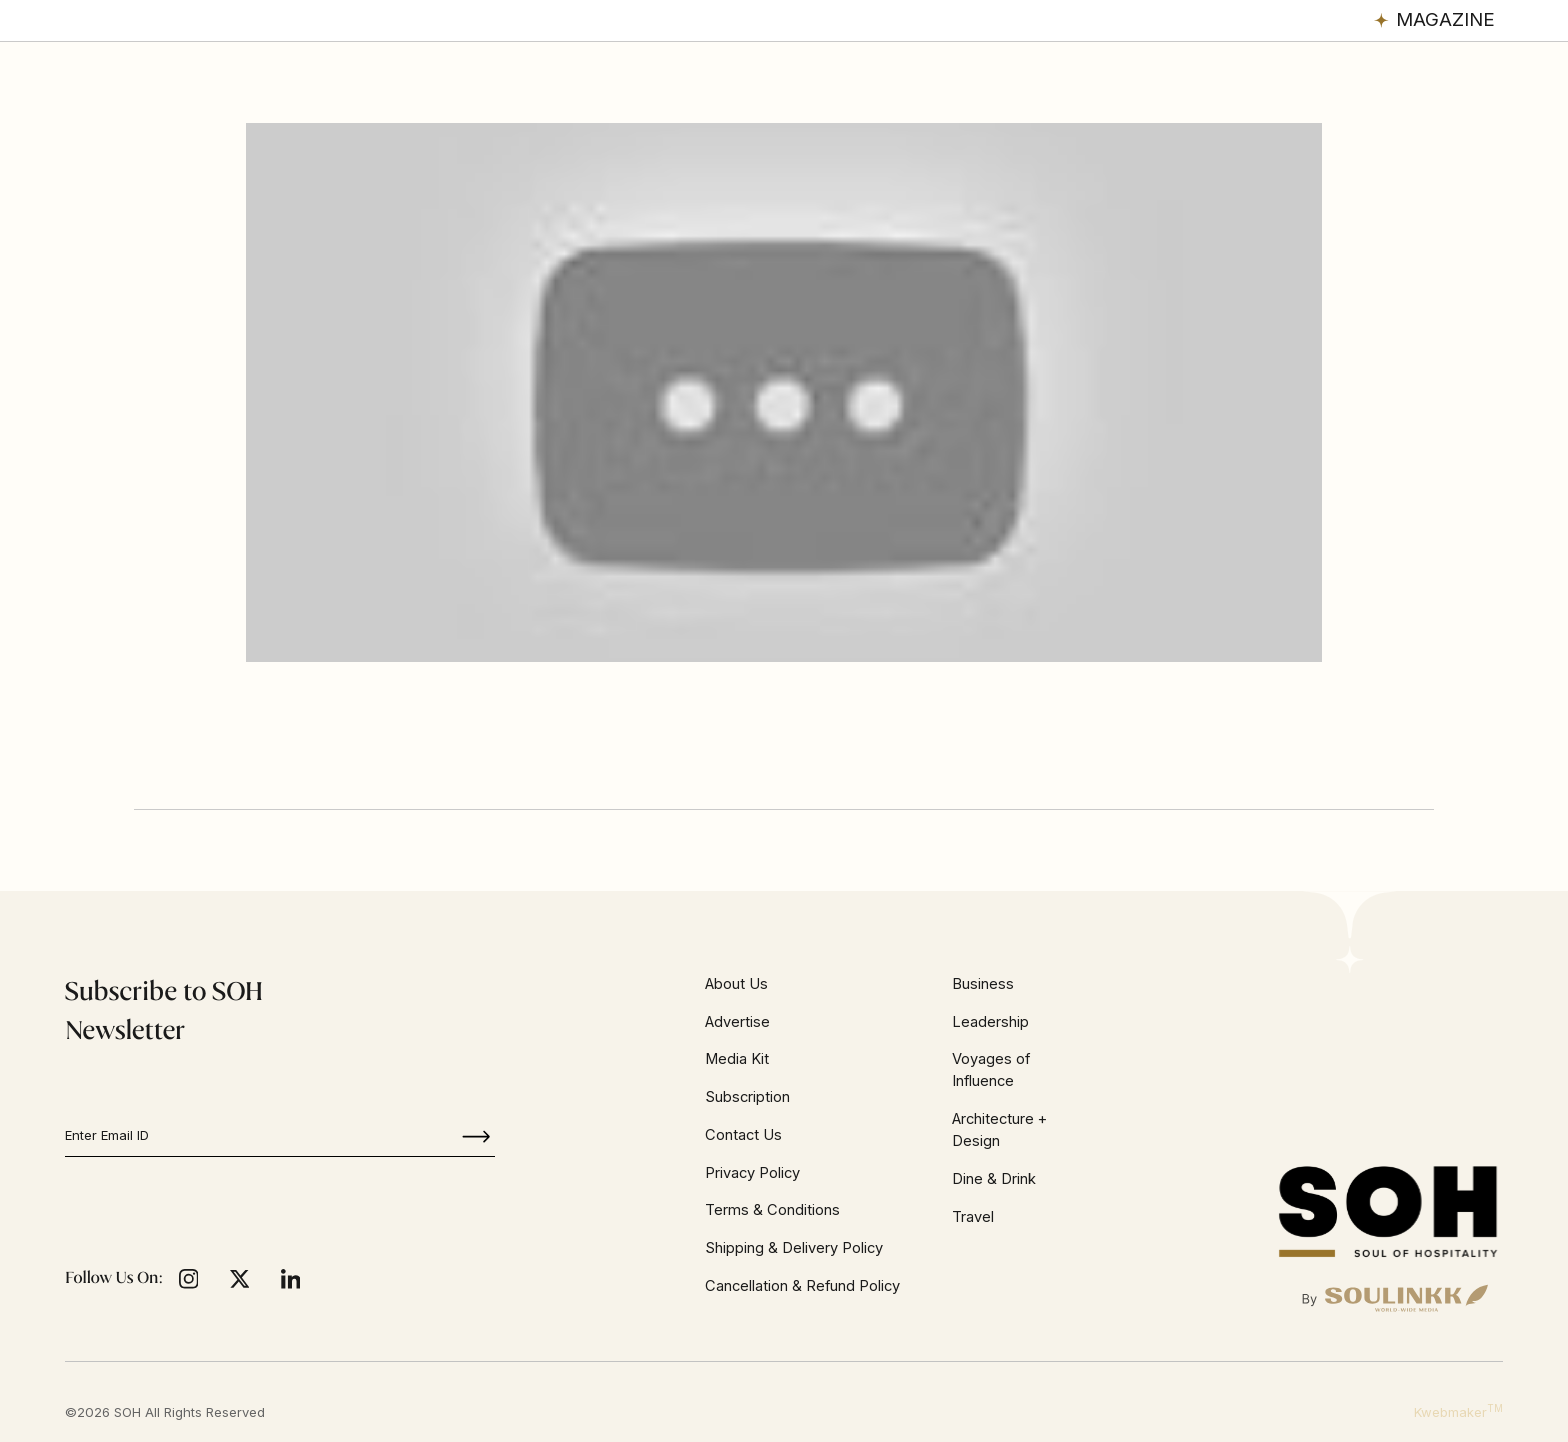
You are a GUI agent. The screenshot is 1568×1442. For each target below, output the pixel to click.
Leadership (990, 1022)
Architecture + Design (999, 1130)
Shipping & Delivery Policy (794, 1248)
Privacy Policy (752, 1173)
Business (983, 984)
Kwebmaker (1458, 1412)
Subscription (747, 1097)
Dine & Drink (994, 1179)
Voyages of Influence (991, 1070)
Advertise (737, 1022)
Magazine (1445, 19)
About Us (736, 984)
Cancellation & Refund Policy (802, 1286)
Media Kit (737, 1059)
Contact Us (743, 1135)
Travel (973, 1217)
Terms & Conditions (772, 1210)
